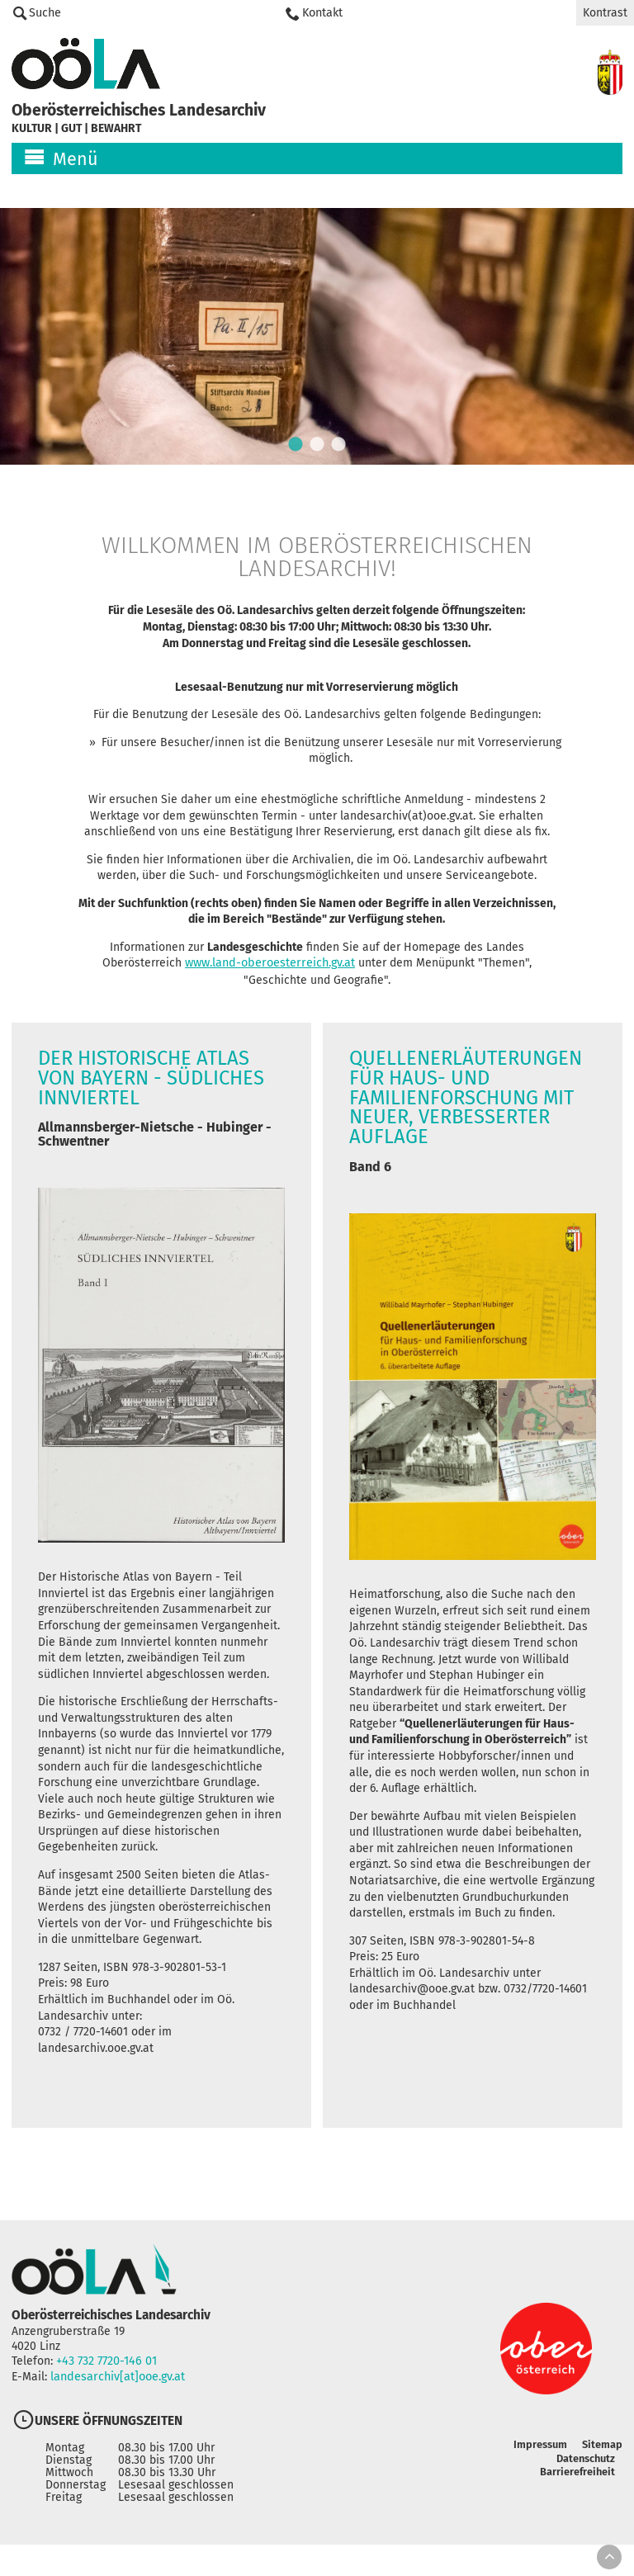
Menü (75, 159)
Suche (45, 13)
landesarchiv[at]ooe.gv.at (118, 2403)
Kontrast (605, 13)
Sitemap (602, 2470)
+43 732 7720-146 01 (106, 2387)
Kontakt (322, 13)
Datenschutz (585, 2484)
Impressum (539, 2470)
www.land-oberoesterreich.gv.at (271, 983)
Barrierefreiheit (576, 2497)
